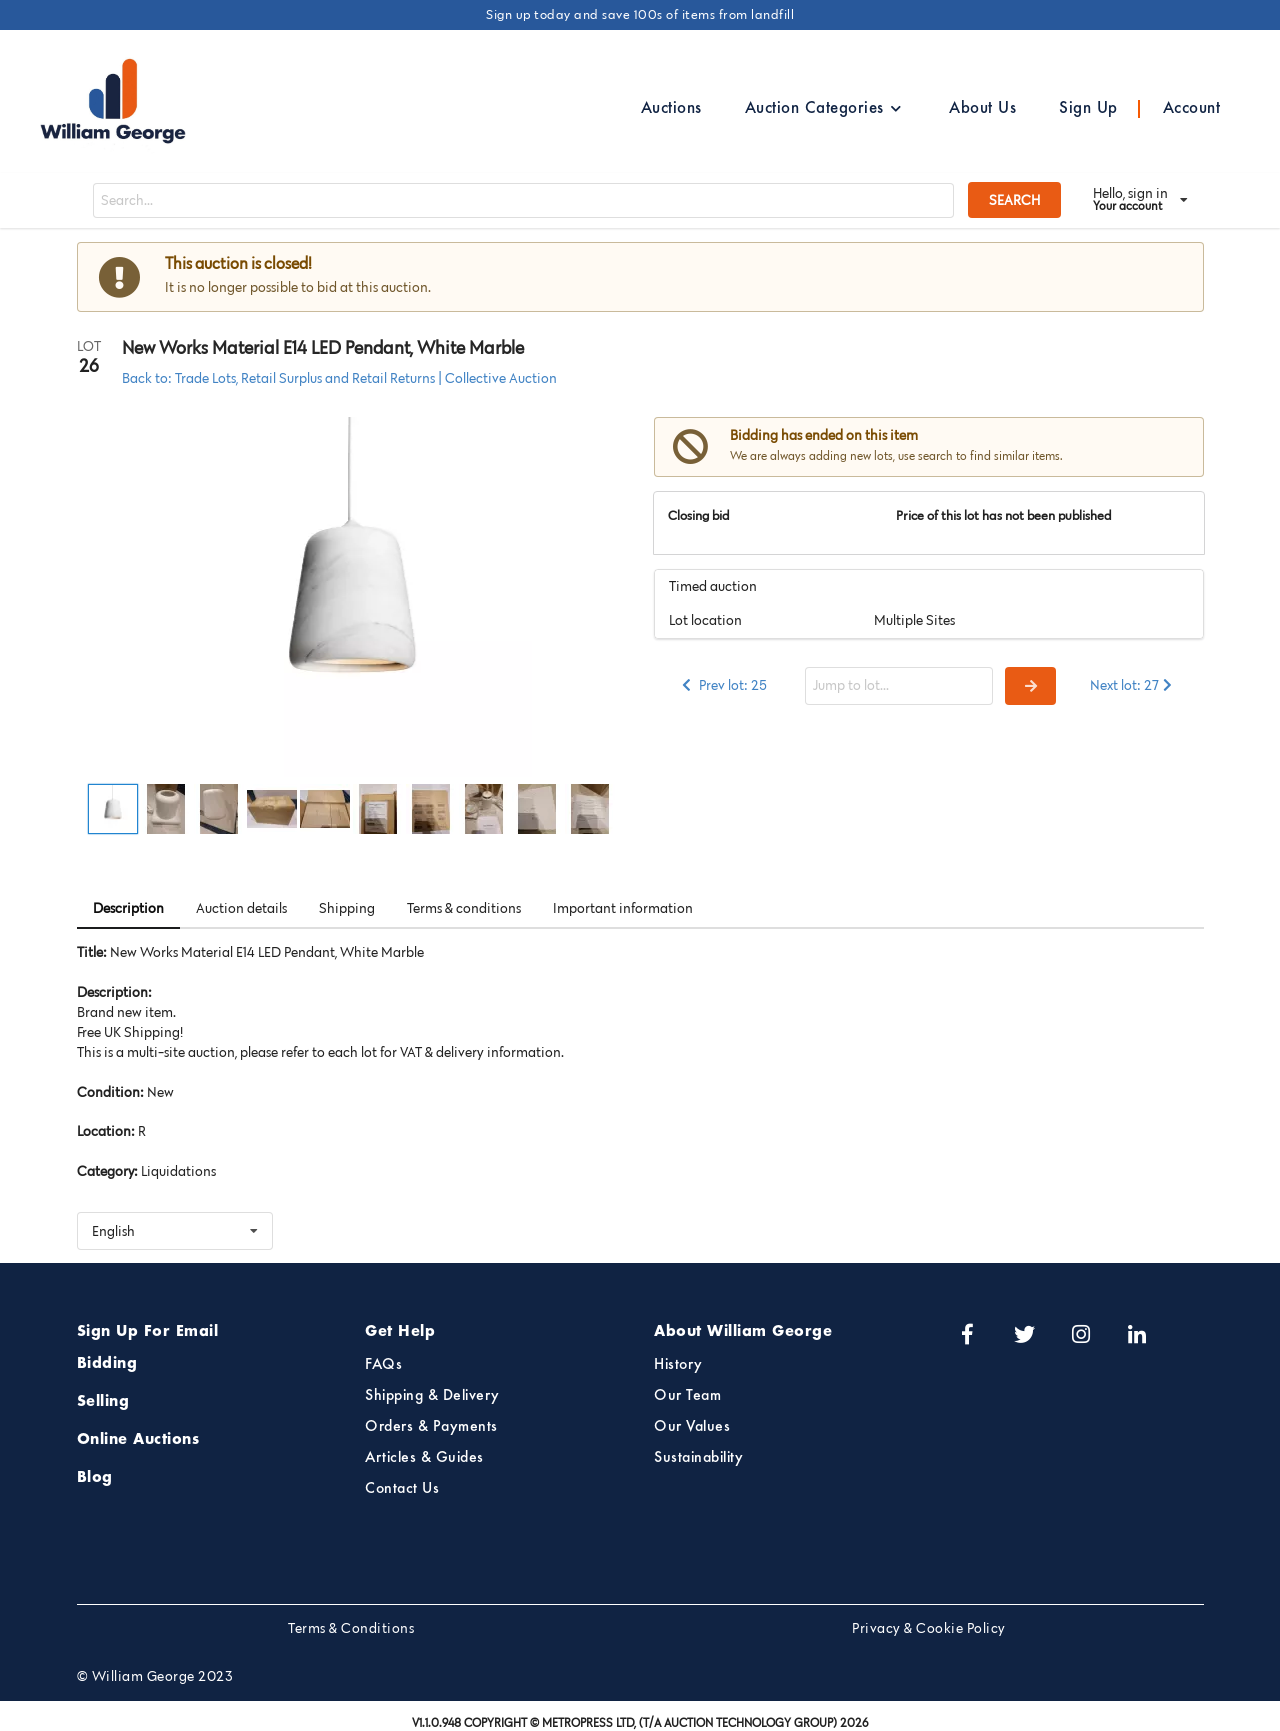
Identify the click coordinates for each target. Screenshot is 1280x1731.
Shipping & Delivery (432, 1396)
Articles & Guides (424, 1458)
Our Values (692, 1427)
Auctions (671, 109)
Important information (623, 908)
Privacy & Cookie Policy (929, 1628)
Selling (103, 1402)
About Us (982, 109)
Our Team (687, 1396)
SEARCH (1014, 200)
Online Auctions (138, 1440)
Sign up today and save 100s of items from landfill (640, 14)
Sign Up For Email (148, 1332)
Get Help (400, 1332)
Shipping (347, 908)
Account (1192, 109)
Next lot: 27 (1133, 685)
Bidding (107, 1364)
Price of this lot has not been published (1004, 515)
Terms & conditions (464, 908)
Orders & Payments (431, 1427)
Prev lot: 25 (723, 685)
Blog (95, 1478)
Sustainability (698, 1458)
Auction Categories (824, 109)
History (678, 1365)
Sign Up (1088, 109)
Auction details (241, 908)
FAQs (383, 1365)
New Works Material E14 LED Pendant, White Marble (323, 348)
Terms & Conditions (351, 1628)
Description (128, 908)
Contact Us (402, 1489)
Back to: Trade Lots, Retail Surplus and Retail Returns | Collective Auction (339, 378)
